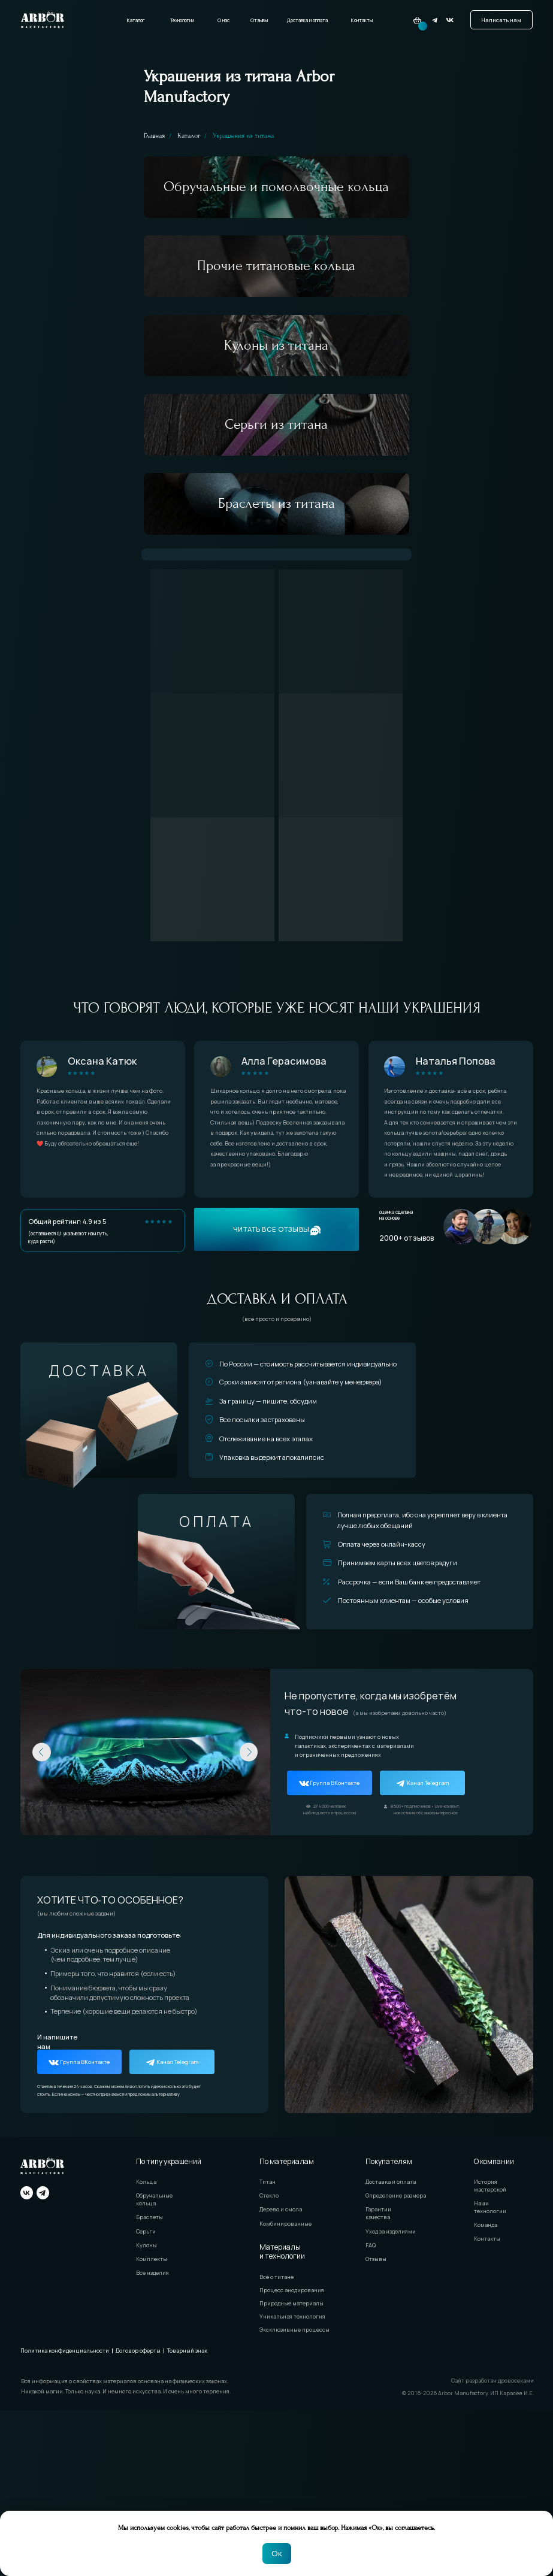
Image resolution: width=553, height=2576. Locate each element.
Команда (485, 2391)
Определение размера (395, 2361)
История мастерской (490, 2351)
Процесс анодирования (291, 2456)
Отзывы (259, 20)
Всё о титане (276, 2442)
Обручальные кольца (154, 2365)
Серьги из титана (276, 540)
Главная (154, 136)
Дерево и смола (280, 2375)
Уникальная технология (292, 2482)
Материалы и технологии (282, 2417)
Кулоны (146, 2411)
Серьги (146, 2397)
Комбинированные (285, 2389)
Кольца (146, 2347)
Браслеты (149, 2383)
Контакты (362, 20)
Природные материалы (291, 2469)
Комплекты (151, 2425)
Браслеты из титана (276, 653)
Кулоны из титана (276, 428)
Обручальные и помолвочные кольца (276, 203)
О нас (223, 20)
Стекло (269, 2361)
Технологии (182, 20)
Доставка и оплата (307, 20)
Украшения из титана (243, 136)
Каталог (135, 20)
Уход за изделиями (390, 2397)
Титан (267, 2347)
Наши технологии (490, 2373)
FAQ (370, 2411)
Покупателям (388, 2327)
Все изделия (152, 2438)
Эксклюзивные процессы (294, 2495)
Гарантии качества (378, 2379)
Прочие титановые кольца (276, 315)
